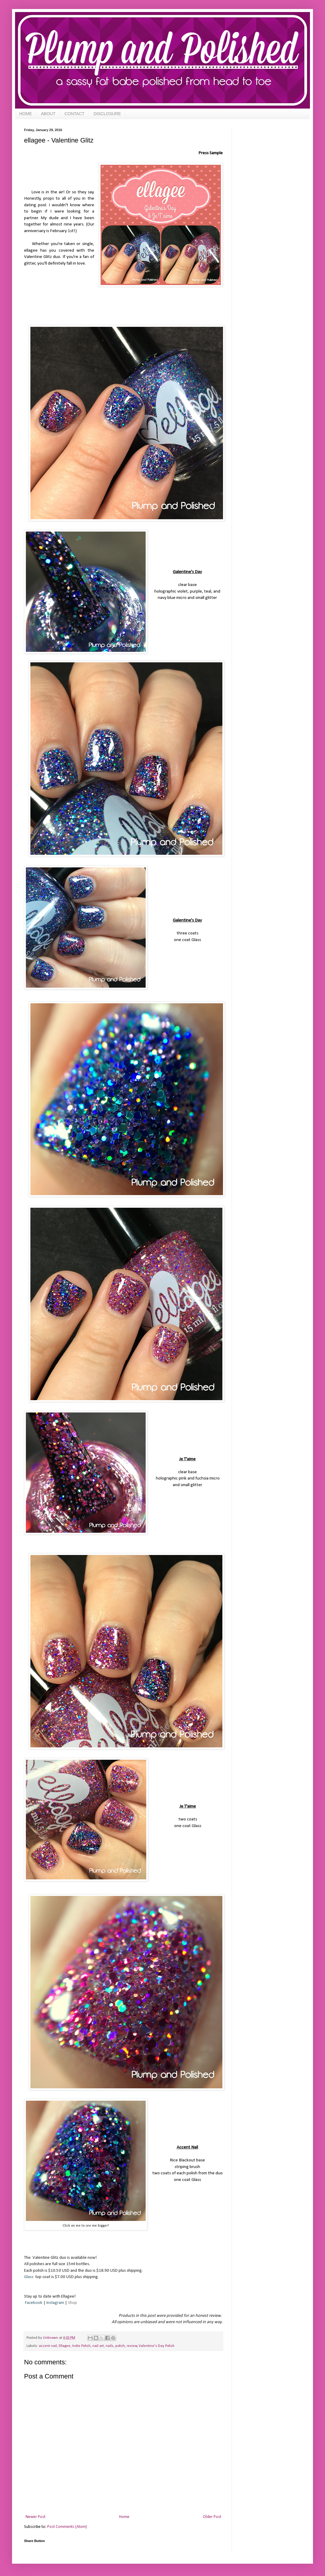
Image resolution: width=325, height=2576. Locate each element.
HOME (25, 113)
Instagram (55, 2303)
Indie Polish (81, 2346)
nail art (98, 2346)
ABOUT (48, 113)
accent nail (48, 2346)
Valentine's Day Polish (157, 2346)
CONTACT (74, 113)
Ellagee (64, 2346)
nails (109, 2346)
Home (124, 2517)
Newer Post (35, 2517)
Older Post (212, 2517)
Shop (72, 2303)
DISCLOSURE (107, 113)
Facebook (33, 2303)
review (132, 2346)
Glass (28, 2277)
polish (120, 2346)
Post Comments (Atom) (67, 2527)
